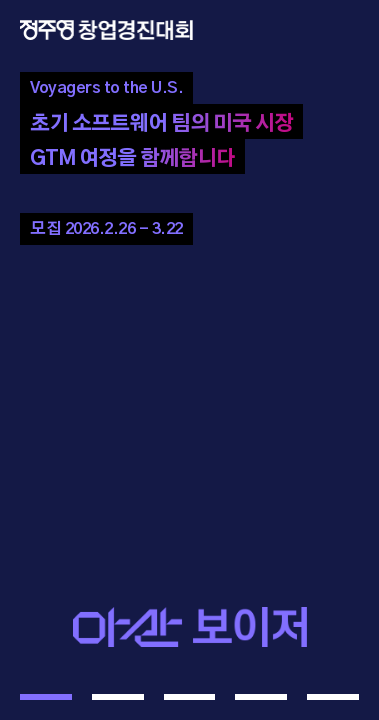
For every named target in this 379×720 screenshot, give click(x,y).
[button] (46, 697)
